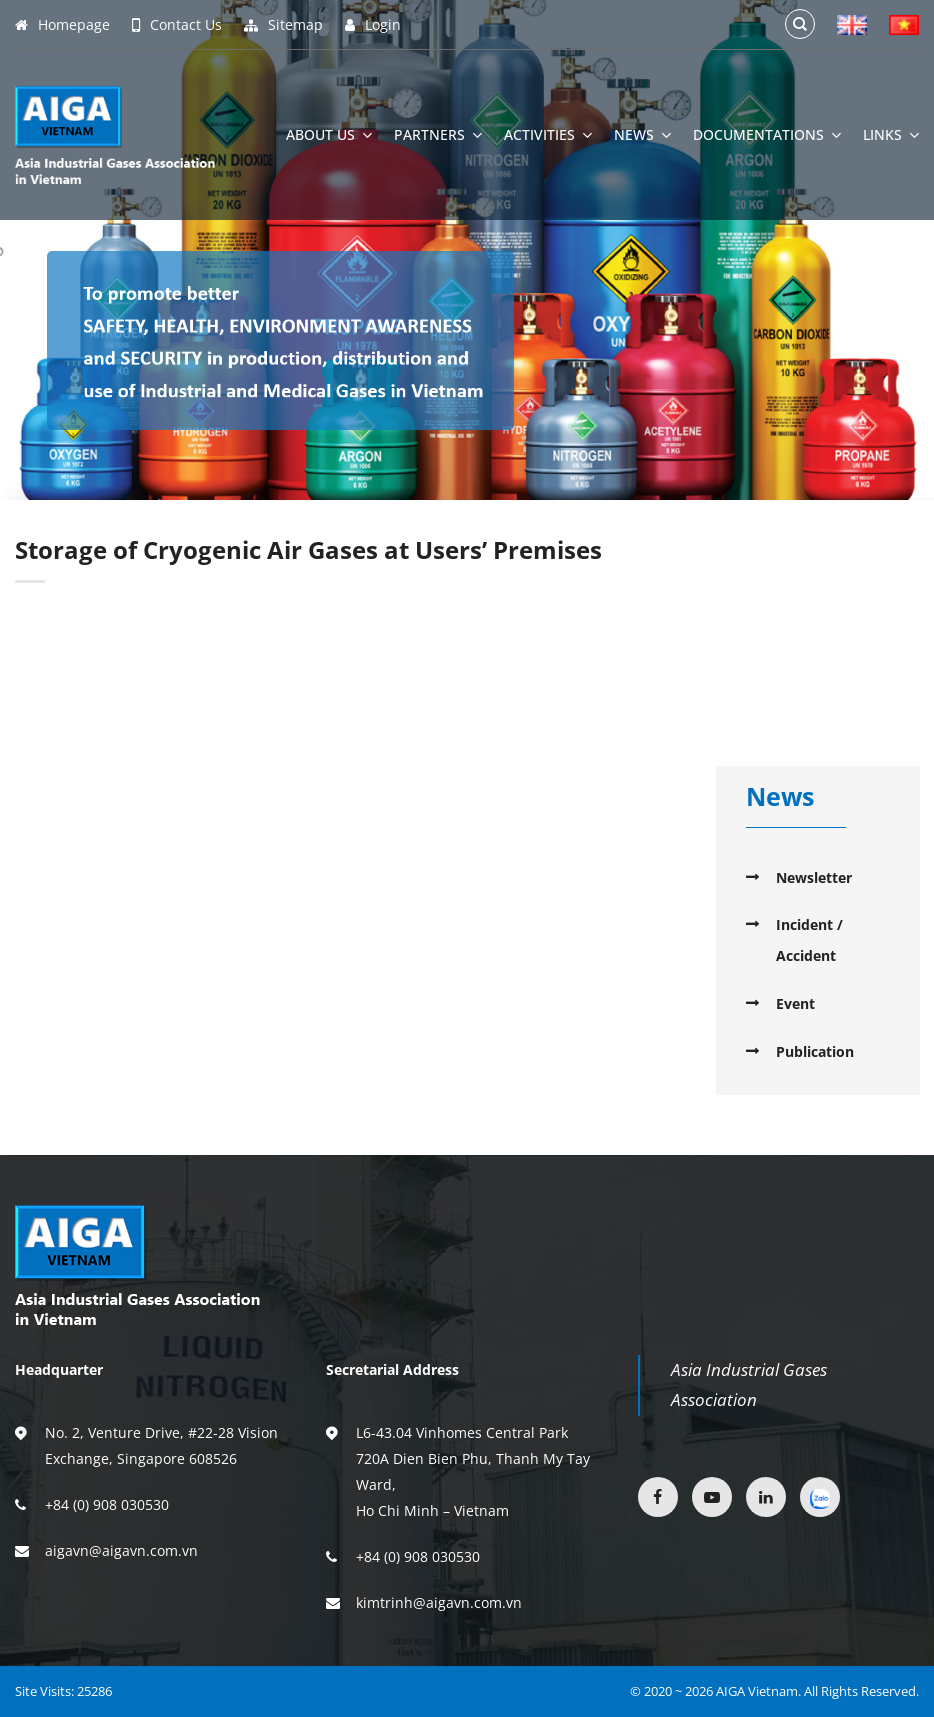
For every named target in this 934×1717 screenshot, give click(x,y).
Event (795, 1003)
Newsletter (814, 877)
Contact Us (177, 25)
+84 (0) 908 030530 (107, 1504)
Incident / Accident (809, 940)
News (642, 135)
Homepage (62, 25)
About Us (329, 135)
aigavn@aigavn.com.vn (121, 1550)
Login (373, 25)
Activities (548, 135)
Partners (438, 135)
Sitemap (283, 25)
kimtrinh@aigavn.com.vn (439, 1602)
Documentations (767, 135)
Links (891, 135)
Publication (815, 1051)
